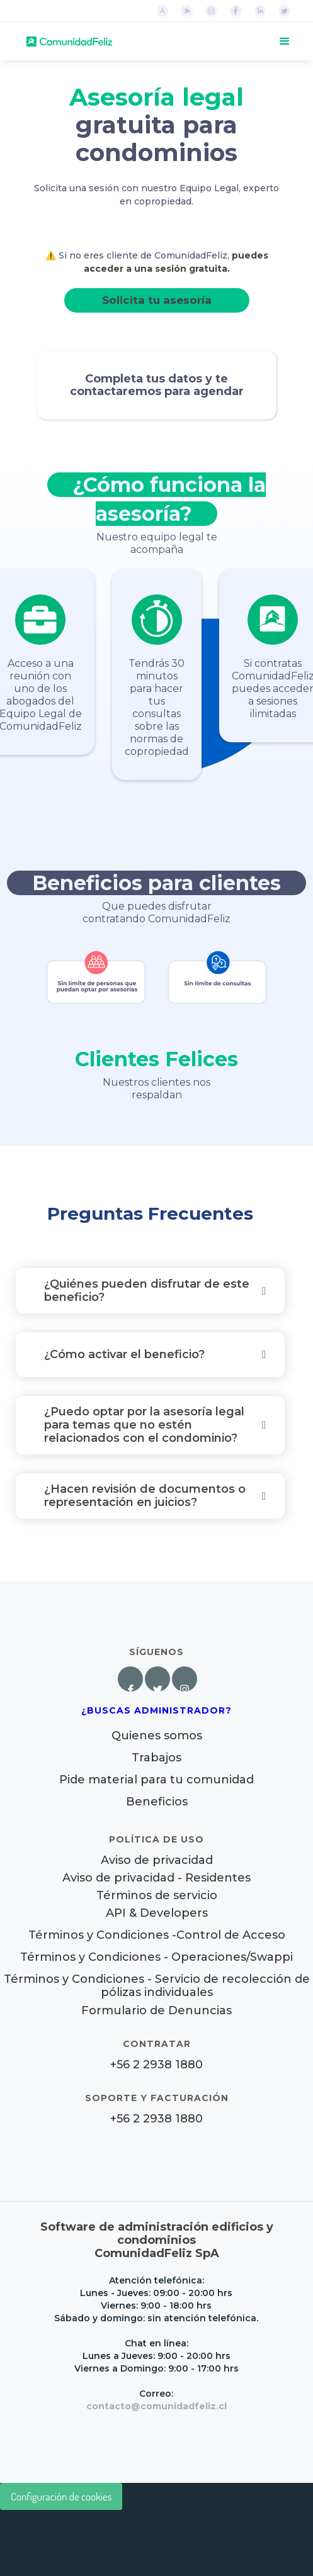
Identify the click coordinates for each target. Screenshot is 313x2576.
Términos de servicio (156, 1895)
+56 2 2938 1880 (156, 2064)
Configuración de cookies (61, 2496)
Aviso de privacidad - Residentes (156, 1878)
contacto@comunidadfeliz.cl (156, 2406)
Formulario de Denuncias (156, 2010)
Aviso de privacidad (157, 1860)
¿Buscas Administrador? (156, 1710)
